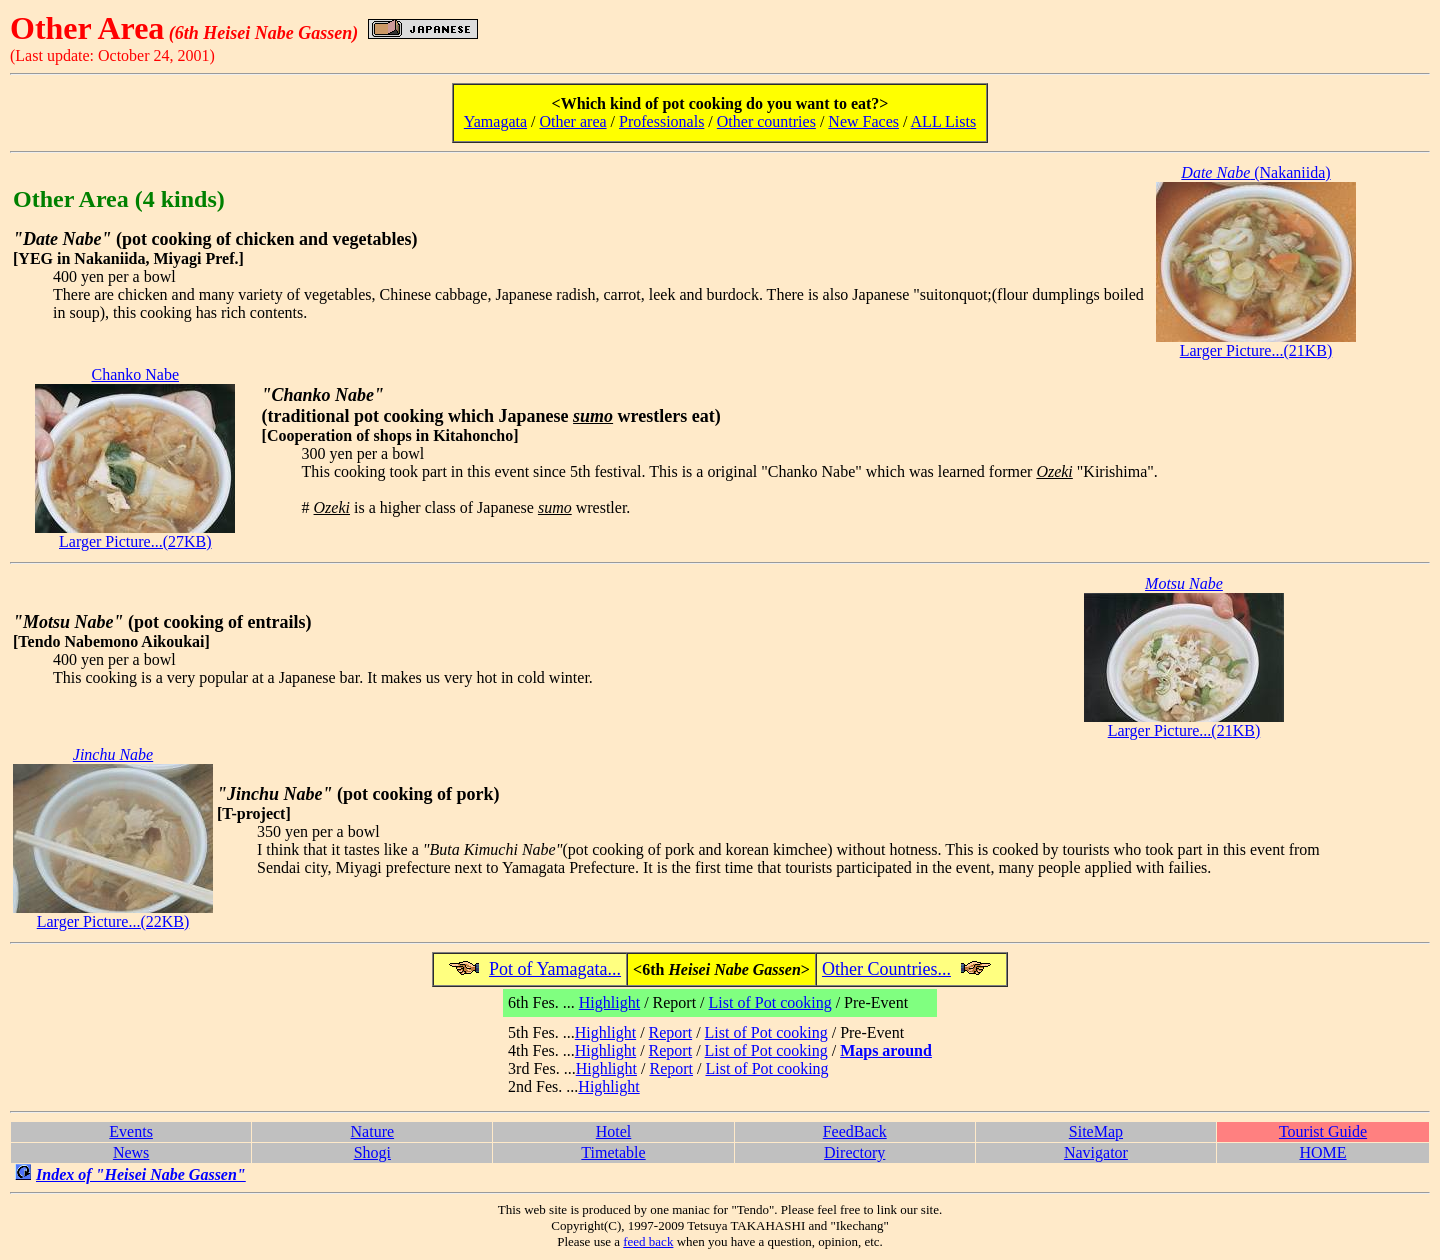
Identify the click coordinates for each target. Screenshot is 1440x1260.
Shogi (372, 1152)
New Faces (863, 121)
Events (131, 1131)
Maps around (886, 1050)
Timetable (613, 1152)
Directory (854, 1152)
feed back (648, 1241)
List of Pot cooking (770, 1002)
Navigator (1096, 1152)
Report (671, 1032)
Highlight (609, 1002)
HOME (1322, 1152)
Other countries (766, 121)
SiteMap (1096, 1131)
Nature (373, 1131)
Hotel (614, 1131)
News (131, 1152)
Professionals (661, 121)
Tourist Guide (1323, 1131)
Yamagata (495, 121)
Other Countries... (886, 969)
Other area (573, 121)
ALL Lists (944, 121)
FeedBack (855, 1131)
